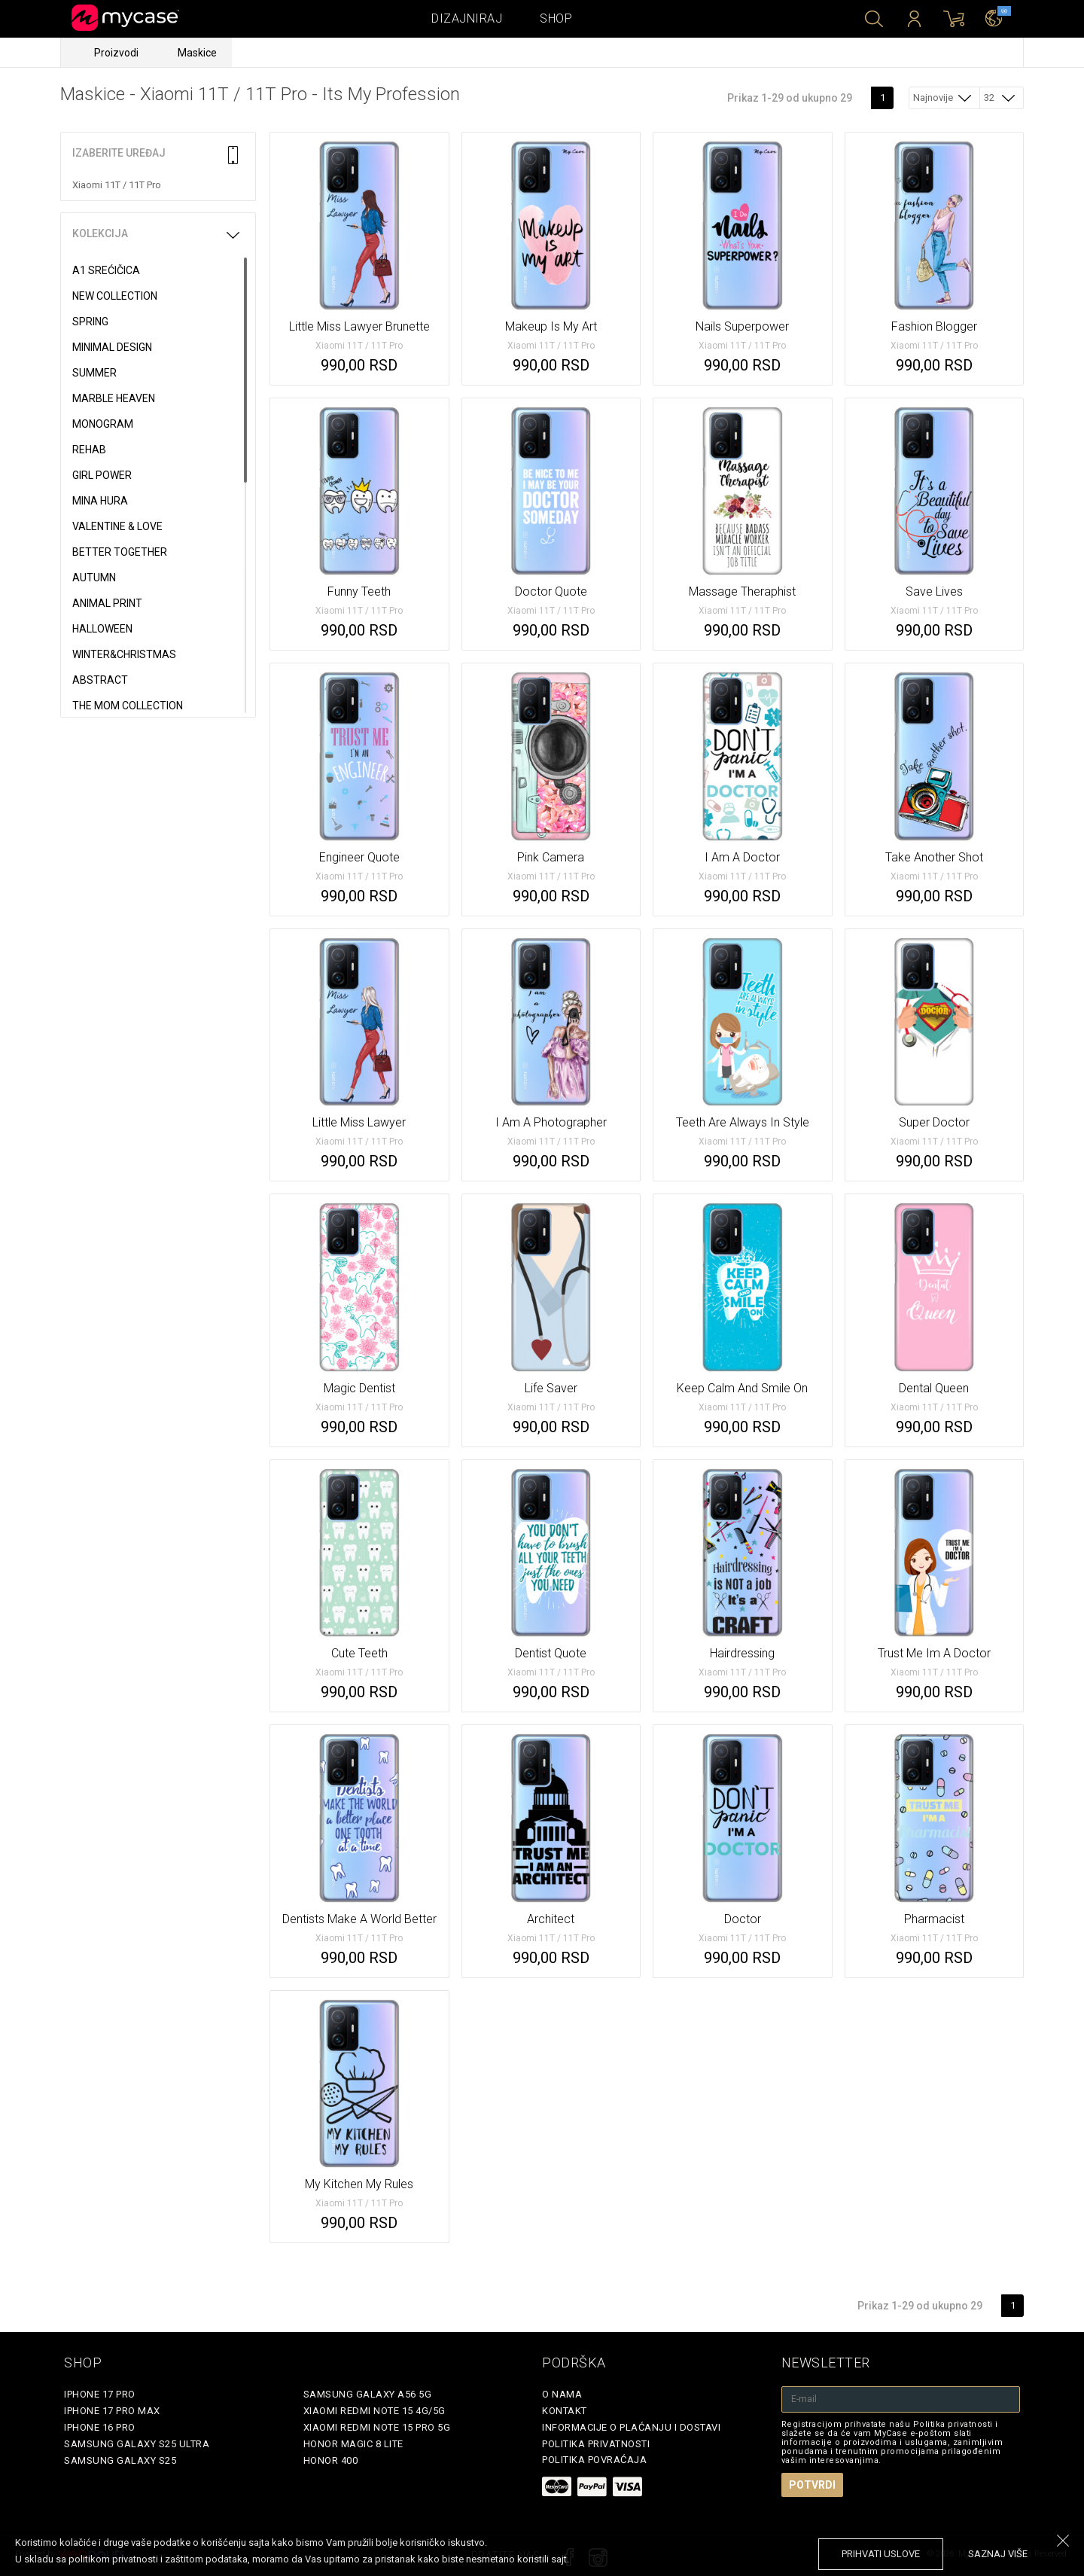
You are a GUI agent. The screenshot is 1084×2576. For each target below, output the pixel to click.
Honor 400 (330, 2460)
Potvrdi (812, 2485)
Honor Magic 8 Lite (353, 2443)
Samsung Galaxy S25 (120, 2460)
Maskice (197, 53)
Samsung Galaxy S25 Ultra (136, 2443)
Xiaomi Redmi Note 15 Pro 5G (377, 2427)
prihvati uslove (881, 2553)
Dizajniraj (466, 18)
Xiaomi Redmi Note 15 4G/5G (374, 2410)
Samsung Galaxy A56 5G (367, 2394)
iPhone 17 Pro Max (112, 2410)
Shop (556, 18)
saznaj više (998, 2553)
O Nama (562, 2394)
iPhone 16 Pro (100, 2427)
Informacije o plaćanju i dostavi (631, 2427)
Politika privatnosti (596, 2443)
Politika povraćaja (594, 2459)
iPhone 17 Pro (100, 2394)
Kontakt (564, 2410)
